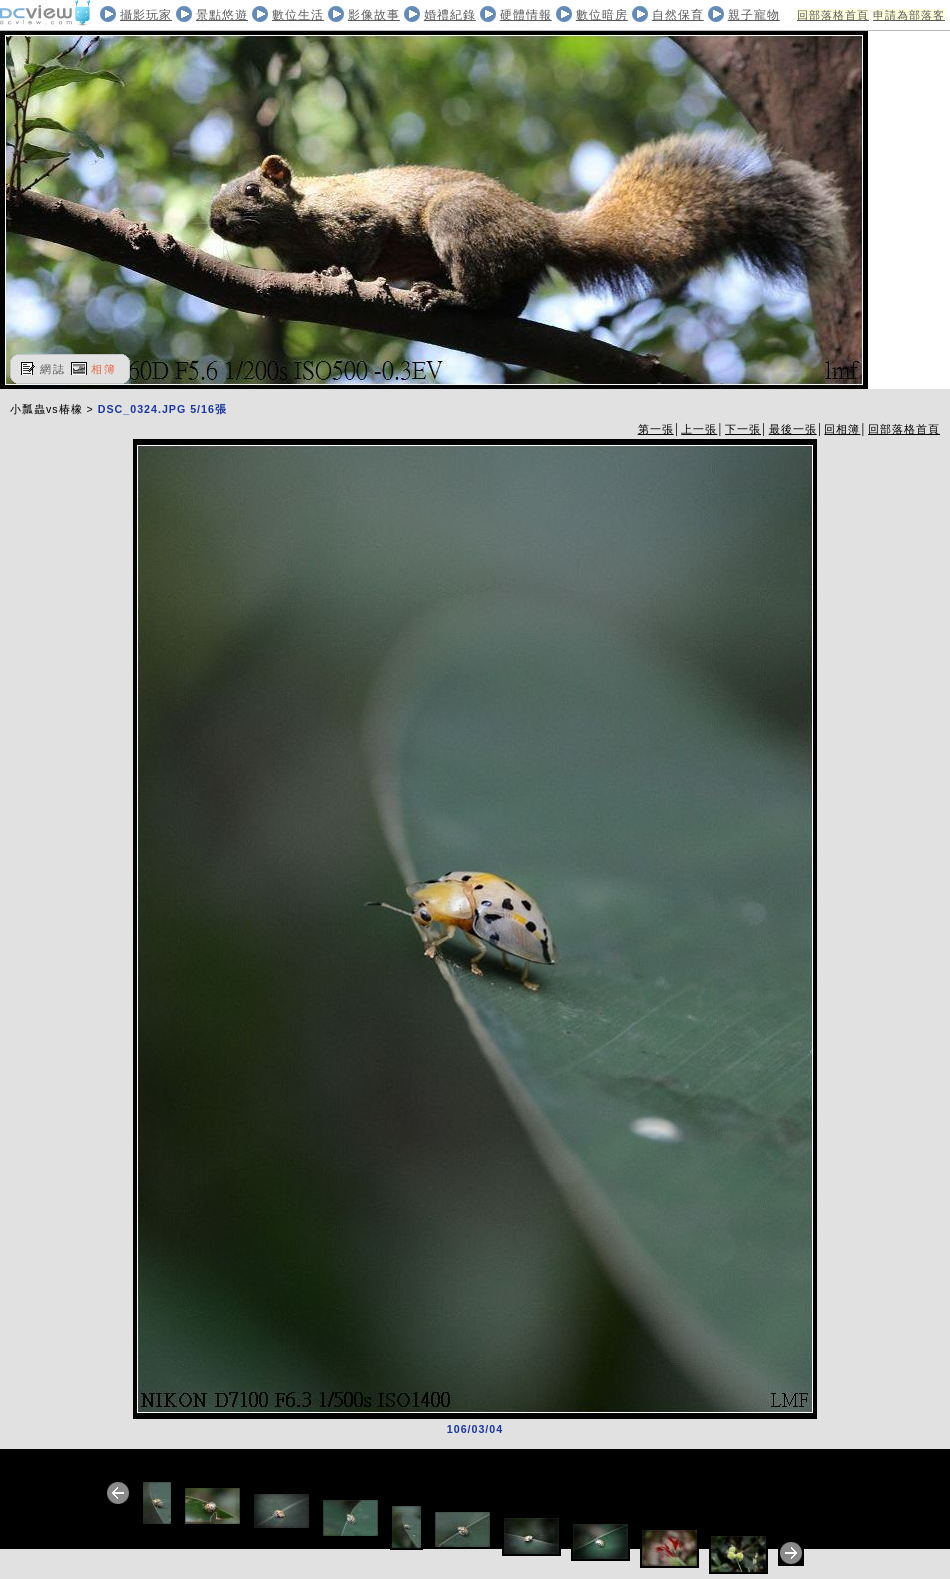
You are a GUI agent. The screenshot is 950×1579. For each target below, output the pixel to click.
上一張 (699, 429)
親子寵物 (754, 15)
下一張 (743, 429)
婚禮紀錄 (450, 15)
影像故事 (374, 15)
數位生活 (298, 15)
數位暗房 (602, 15)
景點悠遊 (222, 15)
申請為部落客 (909, 15)
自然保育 (678, 15)
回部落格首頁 (833, 15)
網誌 (53, 369)
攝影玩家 (146, 15)
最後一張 (793, 429)
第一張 (656, 429)
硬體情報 (526, 15)
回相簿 (842, 429)
